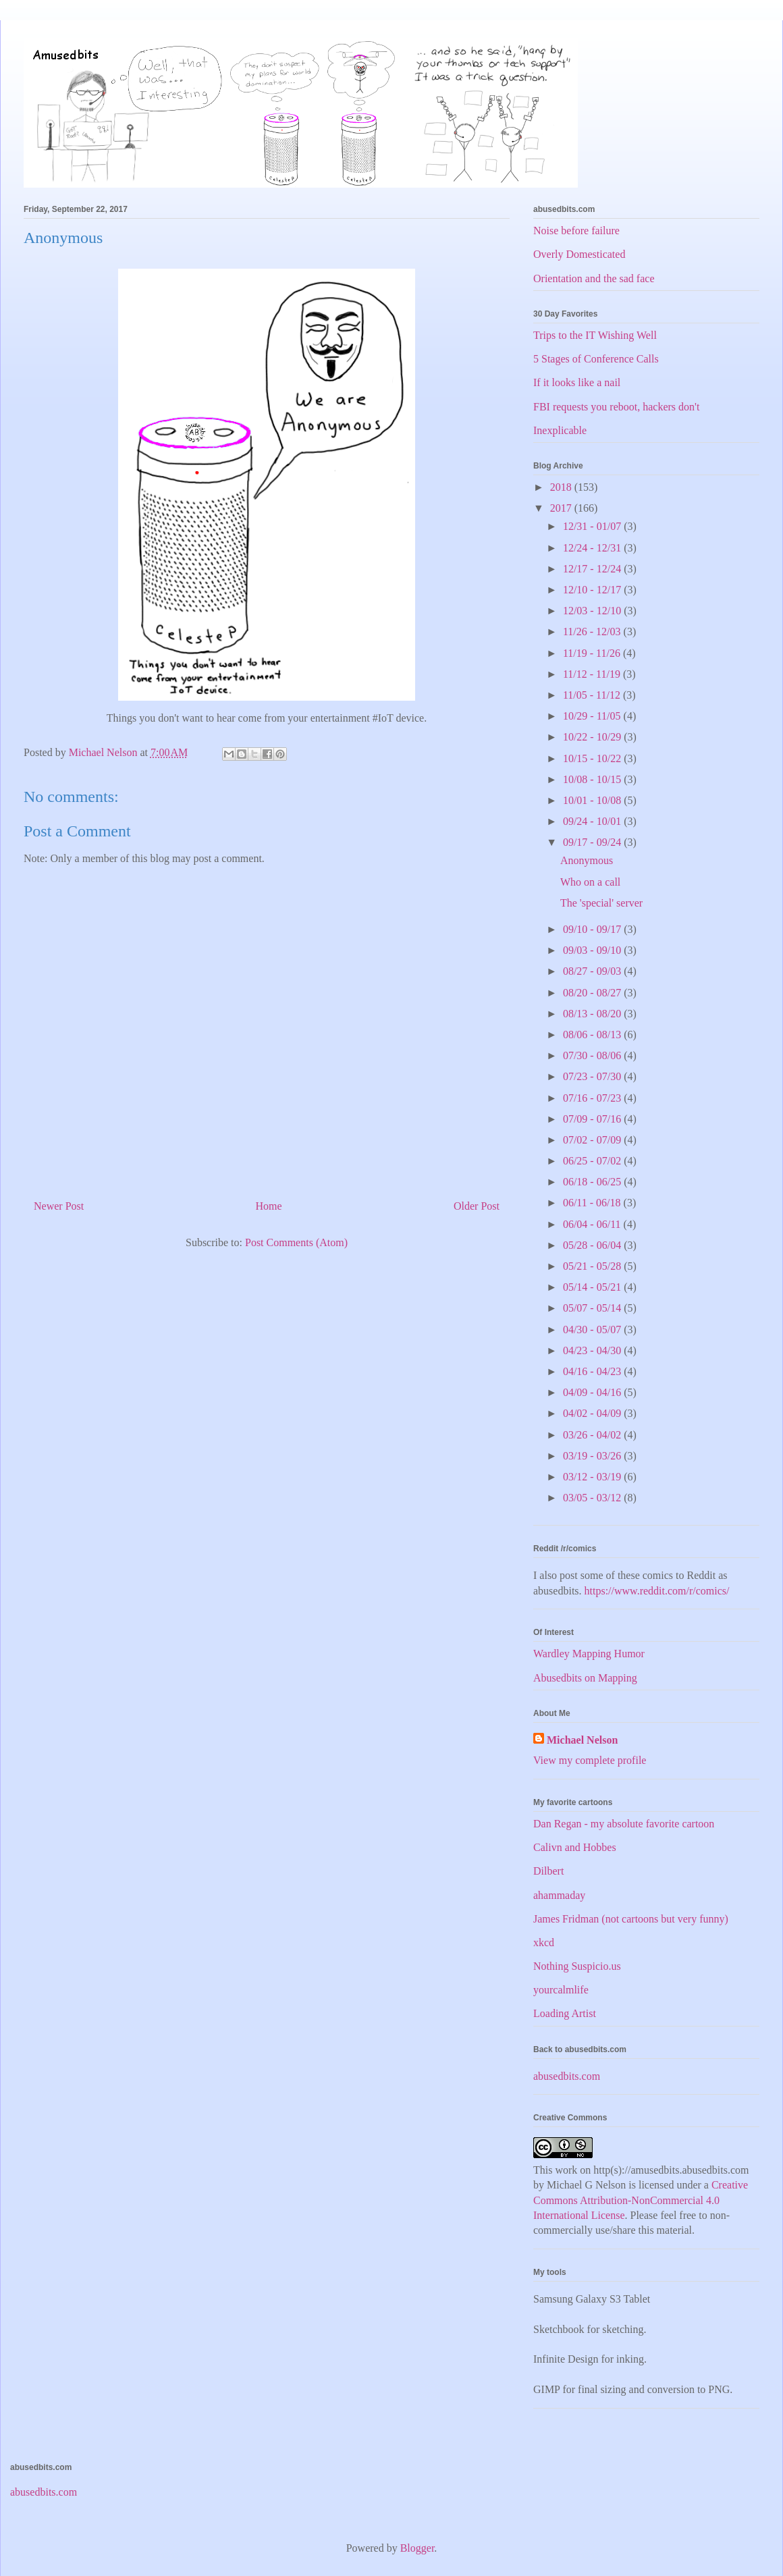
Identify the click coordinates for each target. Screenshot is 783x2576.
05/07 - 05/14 (593, 1308)
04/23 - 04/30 (593, 1350)
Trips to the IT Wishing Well (595, 335)
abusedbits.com (566, 2076)
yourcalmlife (561, 1989)
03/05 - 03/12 (593, 1497)
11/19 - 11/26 (593, 653)
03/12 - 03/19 (593, 1476)
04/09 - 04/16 (593, 1392)
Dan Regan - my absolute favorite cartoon (623, 1823)
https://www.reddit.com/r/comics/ (657, 1590)
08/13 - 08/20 (593, 1013)
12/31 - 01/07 (593, 526)
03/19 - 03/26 (593, 1455)
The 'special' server (601, 903)
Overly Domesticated (579, 254)
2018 (562, 487)
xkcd (543, 1942)
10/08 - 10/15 (593, 779)
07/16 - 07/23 (593, 1098)
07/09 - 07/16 (593, 1119)
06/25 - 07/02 (593, 1160)
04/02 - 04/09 (593, 1413)
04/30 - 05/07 (593, 1329)
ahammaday (559, 1895)
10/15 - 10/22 (593, 758)
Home (269, 1206)
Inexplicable (560, 430)
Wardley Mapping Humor (589, 1653)
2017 (562, 508)
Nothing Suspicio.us (577, 1966)
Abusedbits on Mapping (585, 1678)
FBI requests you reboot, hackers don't (616, 406)
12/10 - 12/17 (593, 589)
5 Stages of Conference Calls (596, 359)
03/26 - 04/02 (593, 1435)
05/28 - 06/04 (593, 1245)
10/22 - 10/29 (593, 737)
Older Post (477, 1206)
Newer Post (59, 1206)
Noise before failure (576, 230)
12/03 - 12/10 (593, 610)
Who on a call (590, 882)
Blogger (417, 2548)
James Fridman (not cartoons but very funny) (630, 1919)
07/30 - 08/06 (593, 1055)
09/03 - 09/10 (593, 950)
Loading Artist (564, 2013)
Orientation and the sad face (593, 278)
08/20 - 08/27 (593, 992)
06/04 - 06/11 (593, 1224)
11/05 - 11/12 (593, 695)
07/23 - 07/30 (593, 1076)
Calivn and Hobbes (574, 1847)
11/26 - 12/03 (593, 631)
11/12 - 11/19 (593, 674)
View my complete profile (589, 1760)
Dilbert (548, 1871)
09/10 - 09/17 (593, 929)
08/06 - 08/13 (593, 1034)
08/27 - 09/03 (593, 971)
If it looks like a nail (576, 382)
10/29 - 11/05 (593, 716)
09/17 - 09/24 (593, 842)
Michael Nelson (582, 1740)
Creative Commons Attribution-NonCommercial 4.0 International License (640, 2200)
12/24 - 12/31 (593, 548)
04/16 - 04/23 (593, 1371)
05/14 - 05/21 (593, 1287)
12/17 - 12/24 (593, 568)
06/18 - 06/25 (593, 1181)
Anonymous (586, 860)
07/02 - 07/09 (593, 1140)
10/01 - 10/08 (593, 800)
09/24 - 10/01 (593, 821)
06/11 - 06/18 (593, 1202)
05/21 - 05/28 (593, 1266)
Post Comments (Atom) (296, 1242)
